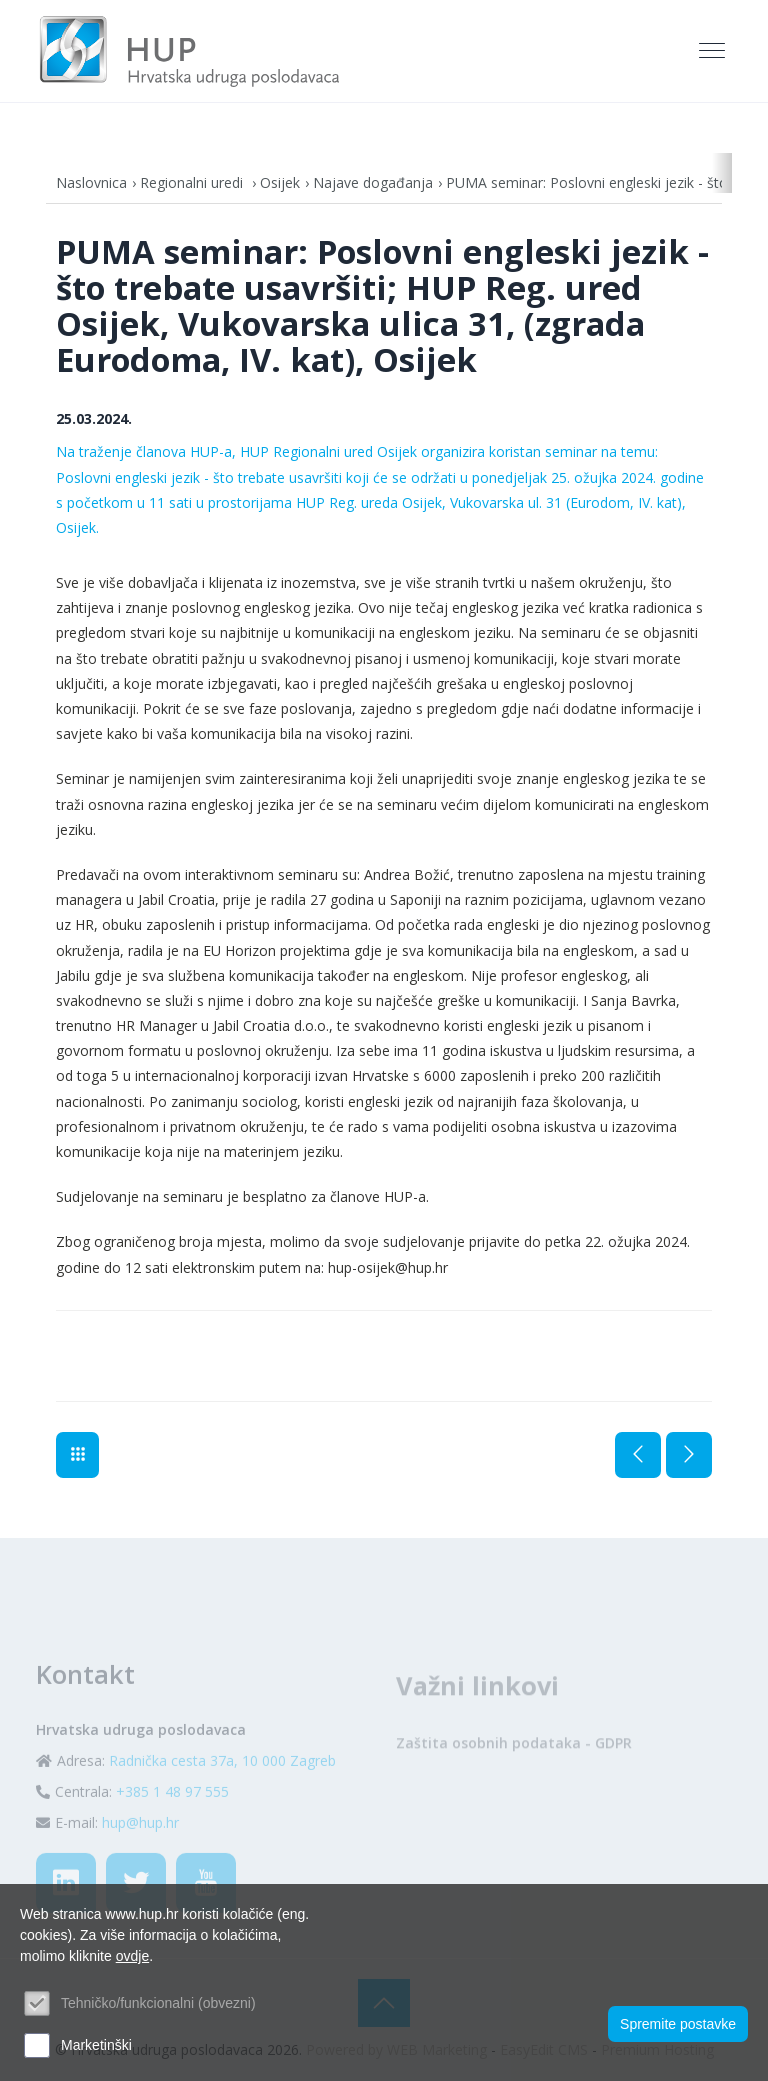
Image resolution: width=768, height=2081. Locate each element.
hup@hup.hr (140, 1857)
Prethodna (638, 1455)
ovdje (132, 1956)
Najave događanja (373, 182)
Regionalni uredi (193, 182)
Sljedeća (689, 1455)
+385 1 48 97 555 (172, 1826)
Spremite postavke (678, 2024)
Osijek (280, 182)
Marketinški (96, 2045)
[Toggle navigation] (714, 51)
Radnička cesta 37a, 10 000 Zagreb (222, 1795)
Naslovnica (91, 182)
